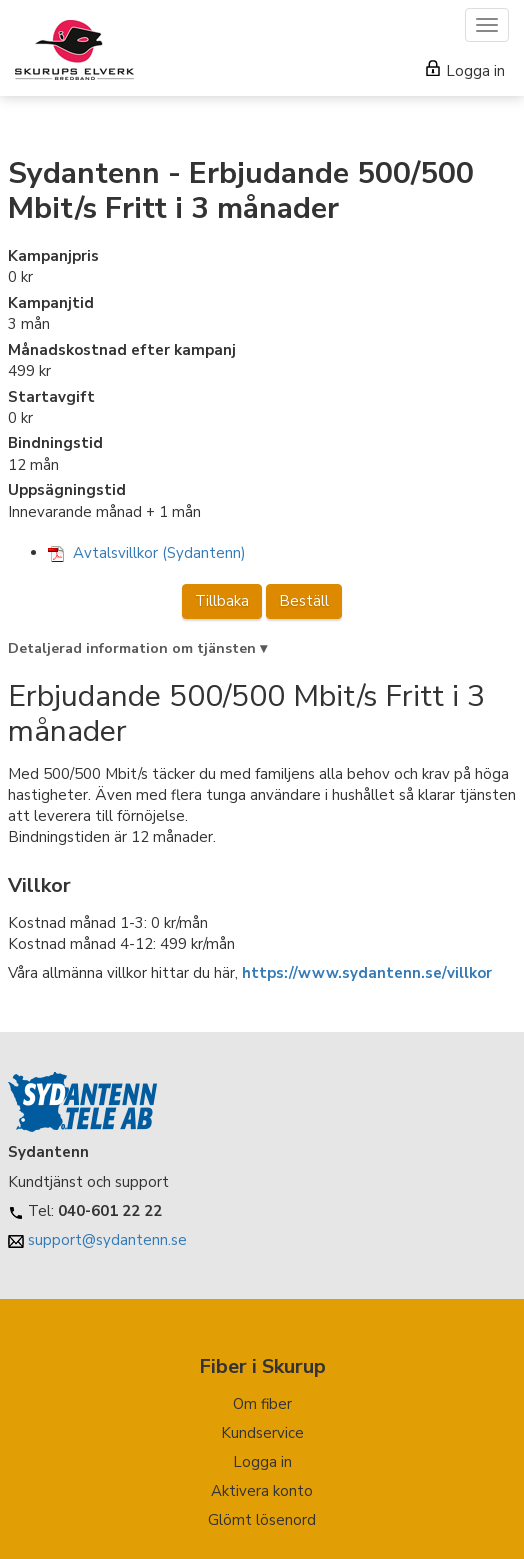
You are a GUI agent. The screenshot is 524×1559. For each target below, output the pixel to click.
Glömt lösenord (262, 1520)
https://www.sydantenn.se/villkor (367, 973)
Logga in (465, 71)
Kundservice (262, 1433)
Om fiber (262, 1404)
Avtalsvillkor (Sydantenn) (147, 553)
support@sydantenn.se (107, 1240)
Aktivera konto (262, 1491)
